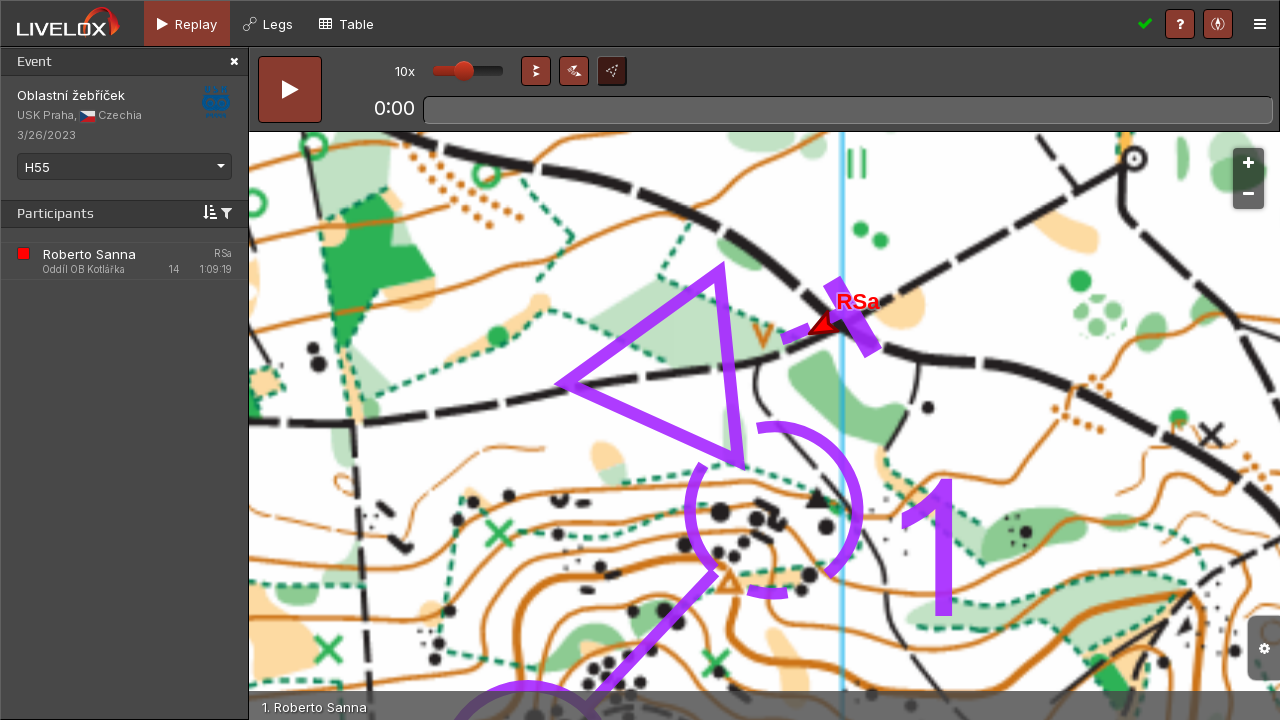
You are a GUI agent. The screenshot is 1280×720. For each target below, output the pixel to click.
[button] (536, 71)
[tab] (187, 23)
